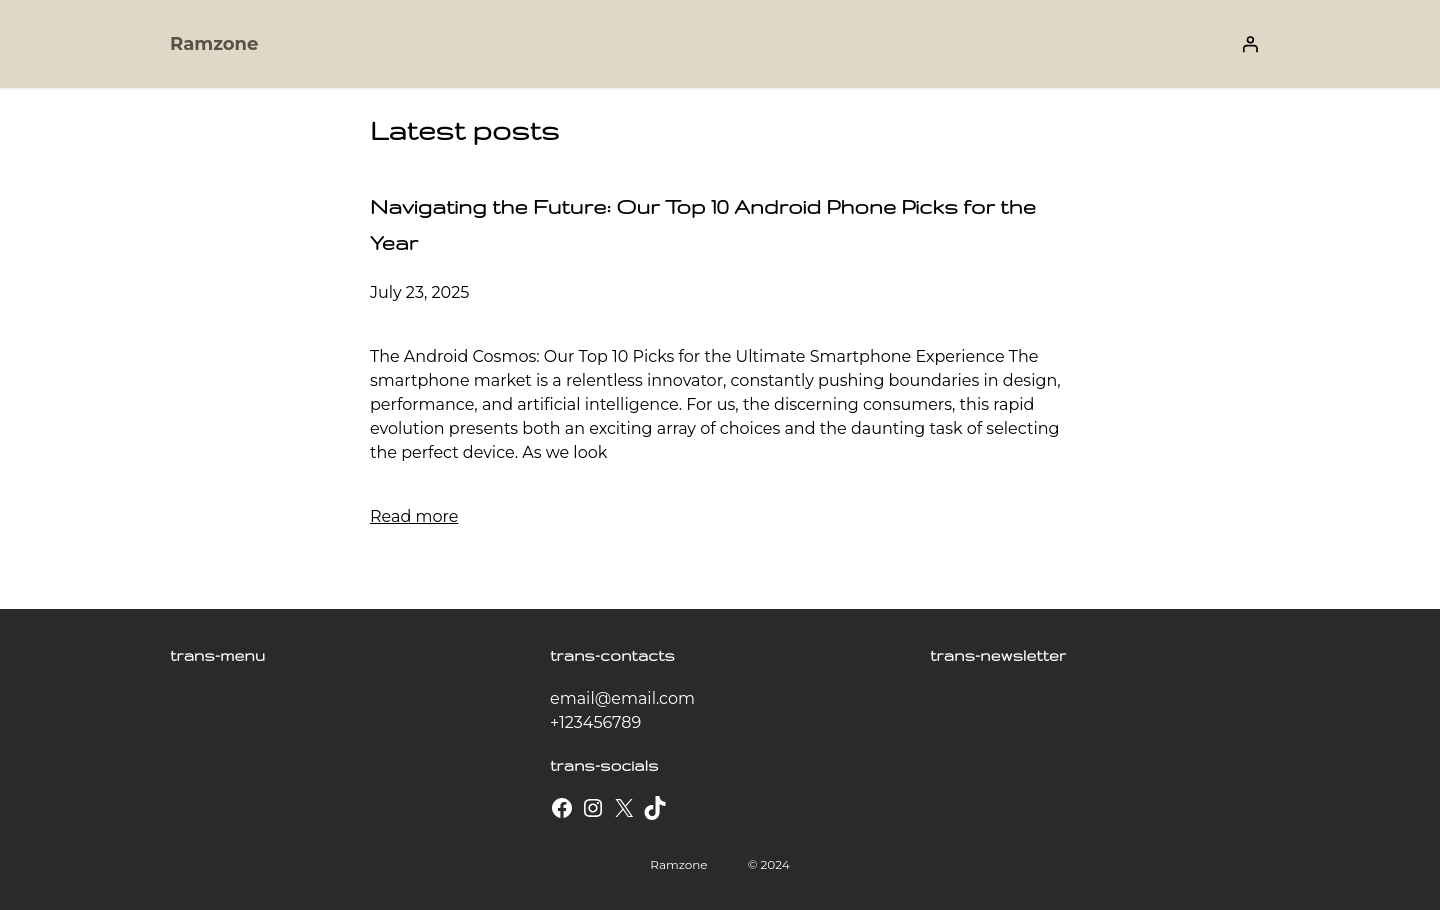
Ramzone (214, 44)
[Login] (1250, 44)
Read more (414, 516)
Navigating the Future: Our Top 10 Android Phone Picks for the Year (703, 224)
